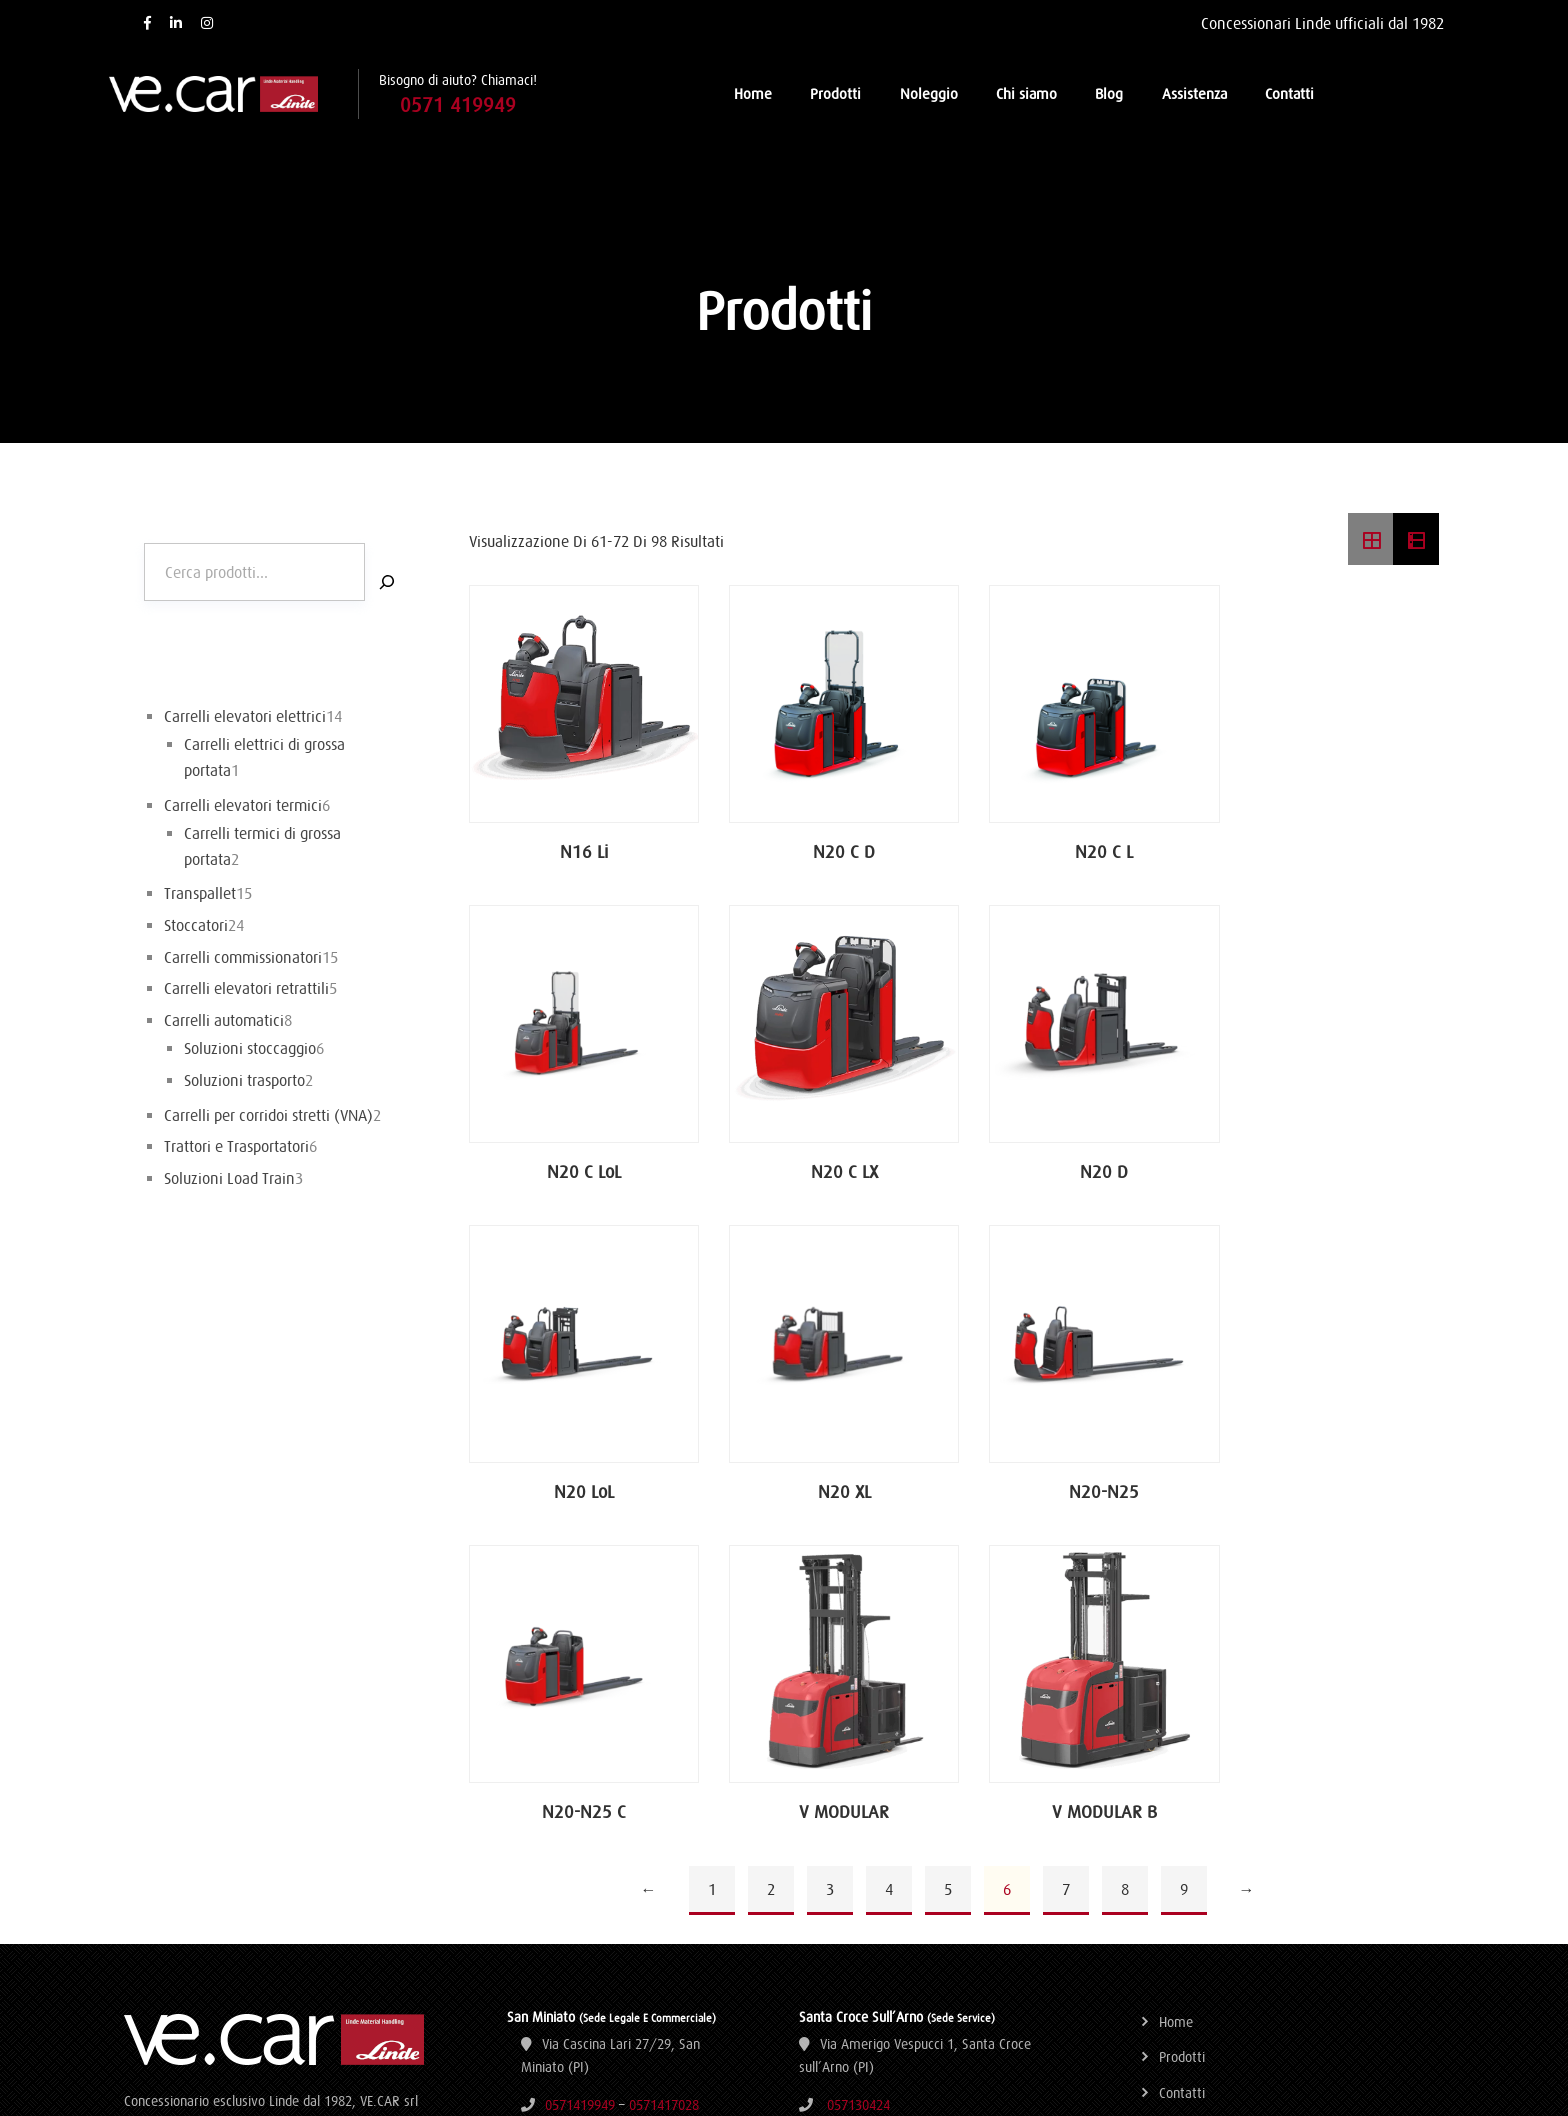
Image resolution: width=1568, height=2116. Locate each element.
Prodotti (835, 93)
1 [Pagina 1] (712, 1569)
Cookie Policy (1196, 1915)
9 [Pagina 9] (1184, 1569)
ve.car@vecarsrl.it (598, 1884)
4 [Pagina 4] (889, 1569)
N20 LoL (1079, 1166)
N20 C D (829, 846)
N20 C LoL (1329, 846)
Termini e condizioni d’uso (1233, 1844)
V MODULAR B (1329, 1486)
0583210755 (858, 1887)
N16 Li (579, 846)
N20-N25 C (829, 1486)
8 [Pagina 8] (1125, 1569)
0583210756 (942, 1887)
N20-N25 (579, 1486)
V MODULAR (1079, 1486)
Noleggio (929, 93)
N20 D (829, 1166)
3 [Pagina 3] (830, 1569)
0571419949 (580, 1785)
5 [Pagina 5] (948, 1569)
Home (753, 93)
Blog (1109, 93)
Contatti (1289, 93)
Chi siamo (1026, 93)
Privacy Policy (1198, 1880)
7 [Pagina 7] (1066, 1569)
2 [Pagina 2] (771, 1569)
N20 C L (1079, 846)
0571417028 (664, 1785)
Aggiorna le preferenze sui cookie (1255, 1951)
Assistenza (1194, 93)
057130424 (858, 1785)
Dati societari (1197, 1808)
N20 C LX (579, 1166)
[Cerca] (387, 581)
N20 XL (1329, 1166)
